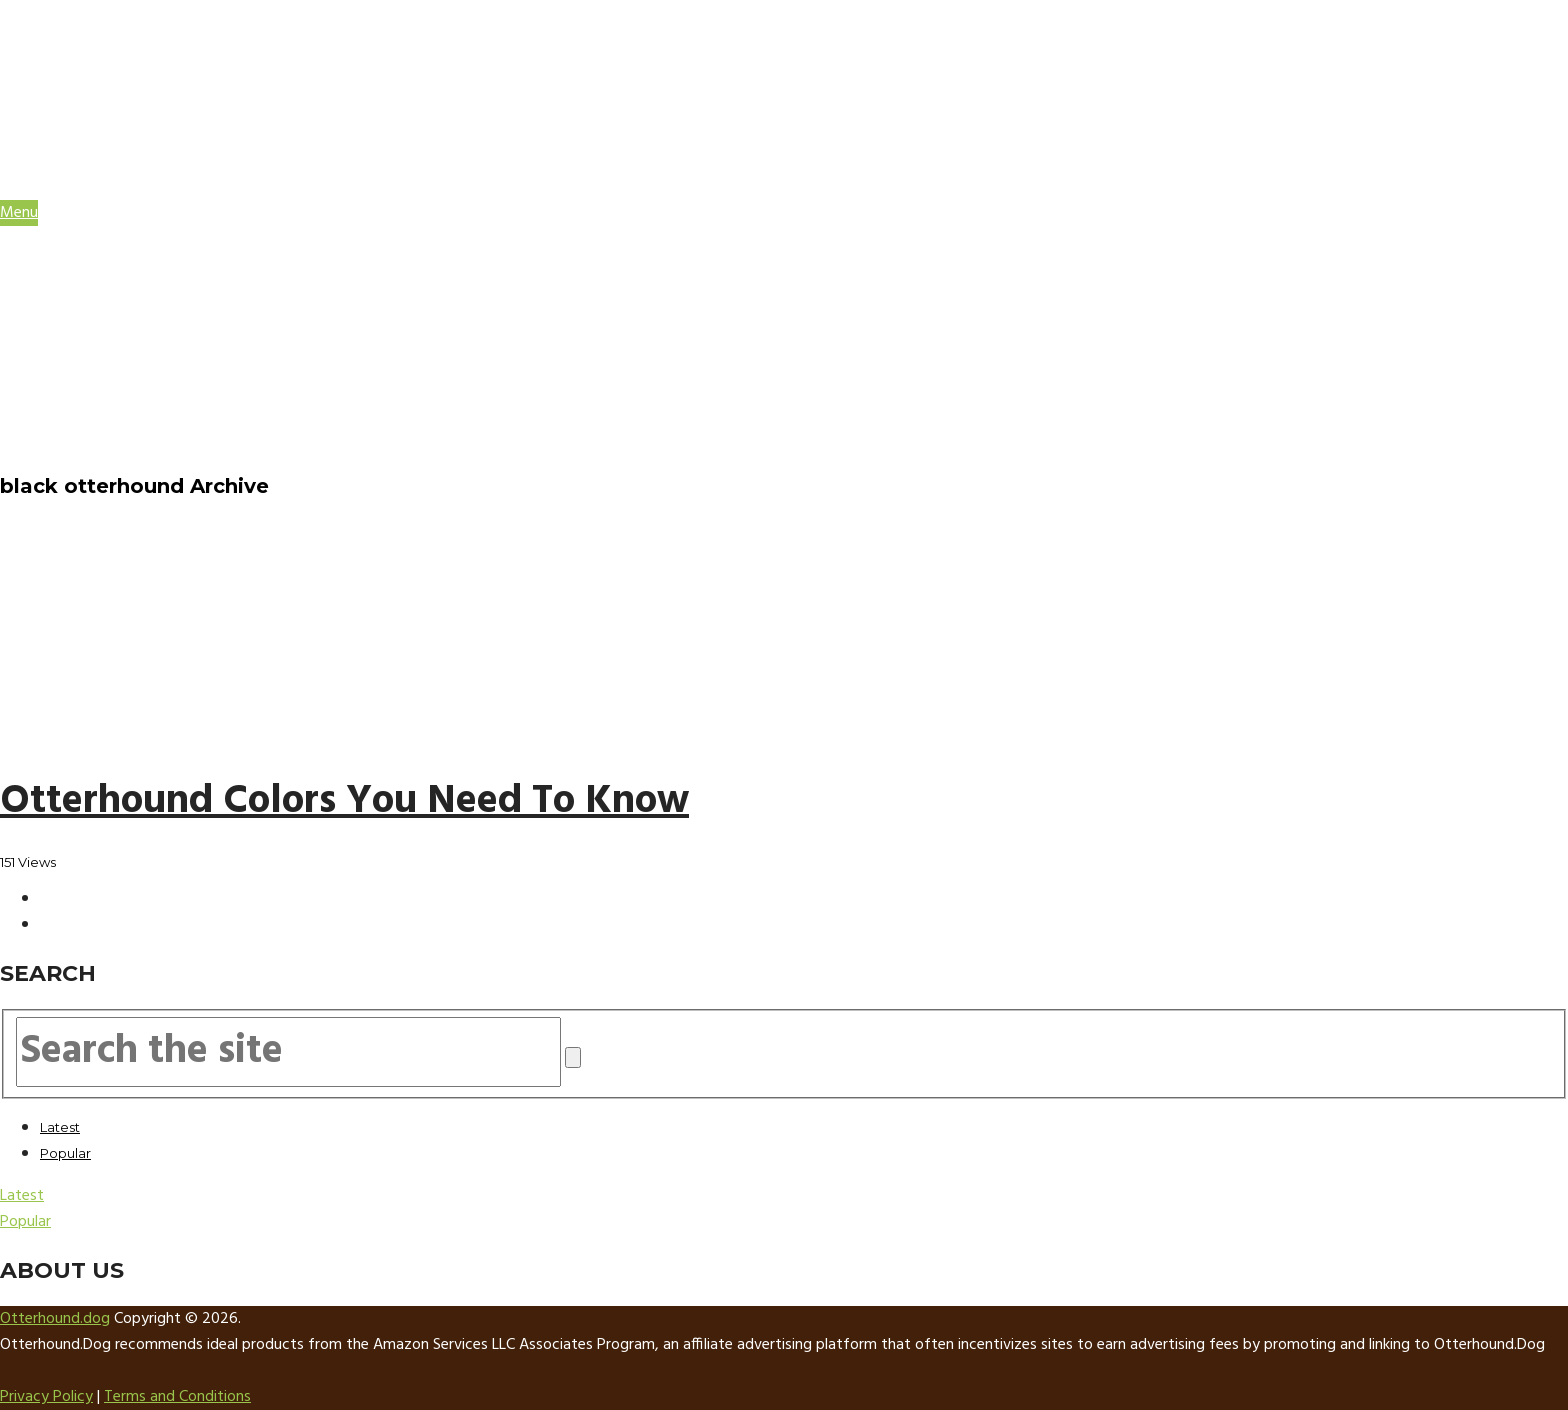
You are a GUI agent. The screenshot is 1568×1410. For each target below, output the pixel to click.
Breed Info (126, 287)
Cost (102, 377)
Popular (65, 1153)
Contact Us (92, 431)
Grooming (123, 305)
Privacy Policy (46, 1397)
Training (116, 359)
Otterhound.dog (55, 1319)
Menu (19, 213)
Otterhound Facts (124, 269)
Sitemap (74, 449)
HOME (63, 251)
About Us (81, 413)
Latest (60, 1127)
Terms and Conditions (177, 1397)
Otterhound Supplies (134, 395)
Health (110, 323)
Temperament (138, 341)
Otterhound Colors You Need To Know (344, 802)
